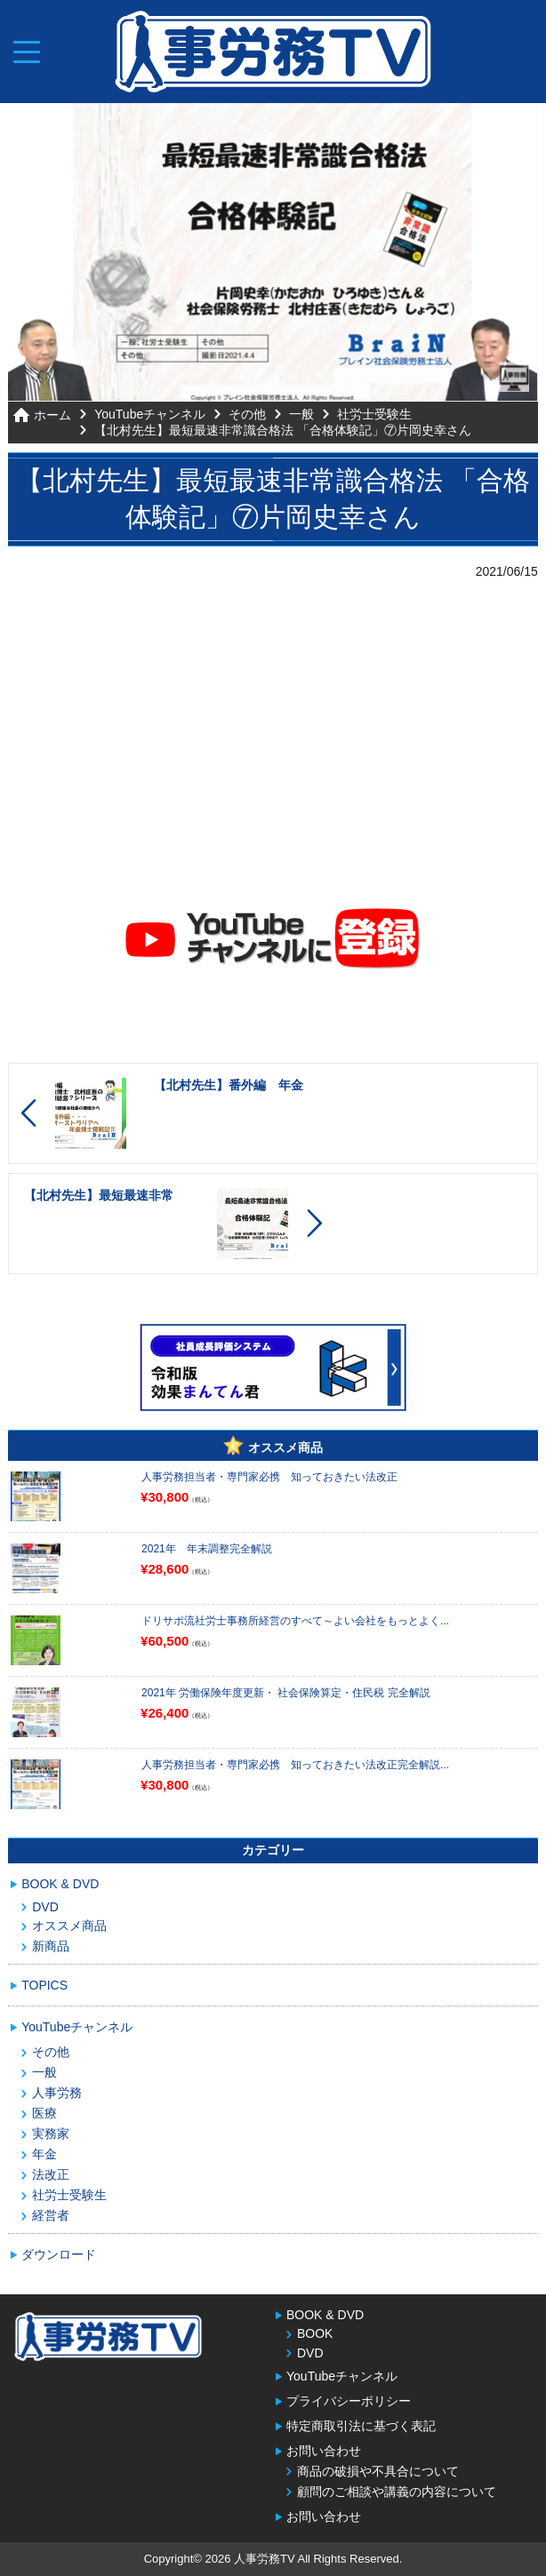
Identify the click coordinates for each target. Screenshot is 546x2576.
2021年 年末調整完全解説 (206, 1549)
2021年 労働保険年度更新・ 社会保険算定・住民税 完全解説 (285, 1693)
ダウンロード (58, 2254)
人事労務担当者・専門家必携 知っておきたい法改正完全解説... (295, 1765)
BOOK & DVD (60, 1884)
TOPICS (44, 1985)
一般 (301, 413)
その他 (247, 413)
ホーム (52, 415)
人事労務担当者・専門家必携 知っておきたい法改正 (269, 1477)
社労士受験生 (374, 413)
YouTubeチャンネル (149, 413)
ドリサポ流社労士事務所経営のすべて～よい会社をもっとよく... (295, 1621)
